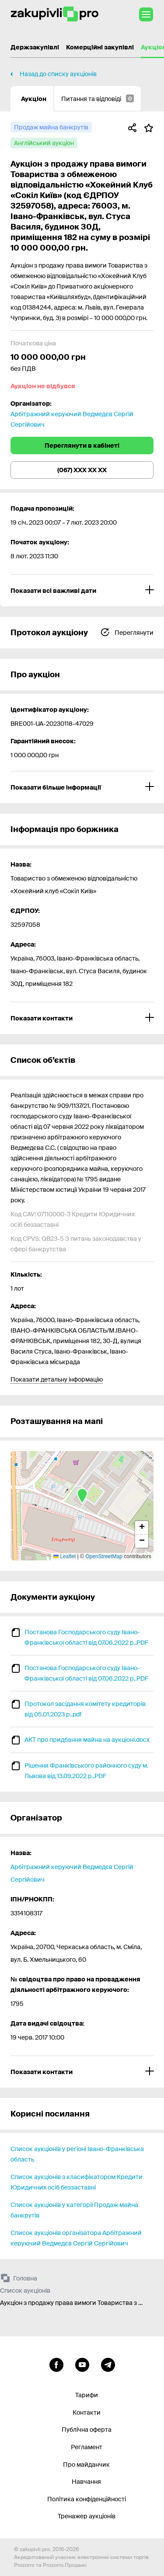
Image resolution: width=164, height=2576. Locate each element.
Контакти (87, 2412)
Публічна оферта (87, 2429)
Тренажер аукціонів (86, 2516)
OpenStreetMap (103, 1556)
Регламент (86, 2447)
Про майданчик (86, 2464)
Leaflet (64, 1556)
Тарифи (86, 2395)
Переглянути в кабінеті (82, 445)
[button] (82, 1497)
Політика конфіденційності (86, 2499)
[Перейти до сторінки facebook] (56, 2363)
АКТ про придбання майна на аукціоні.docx (87, 1740)
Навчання (86, 2481)
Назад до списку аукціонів (58, 74)
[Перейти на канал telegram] (108, 2363)
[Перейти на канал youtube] (82, 2363)
